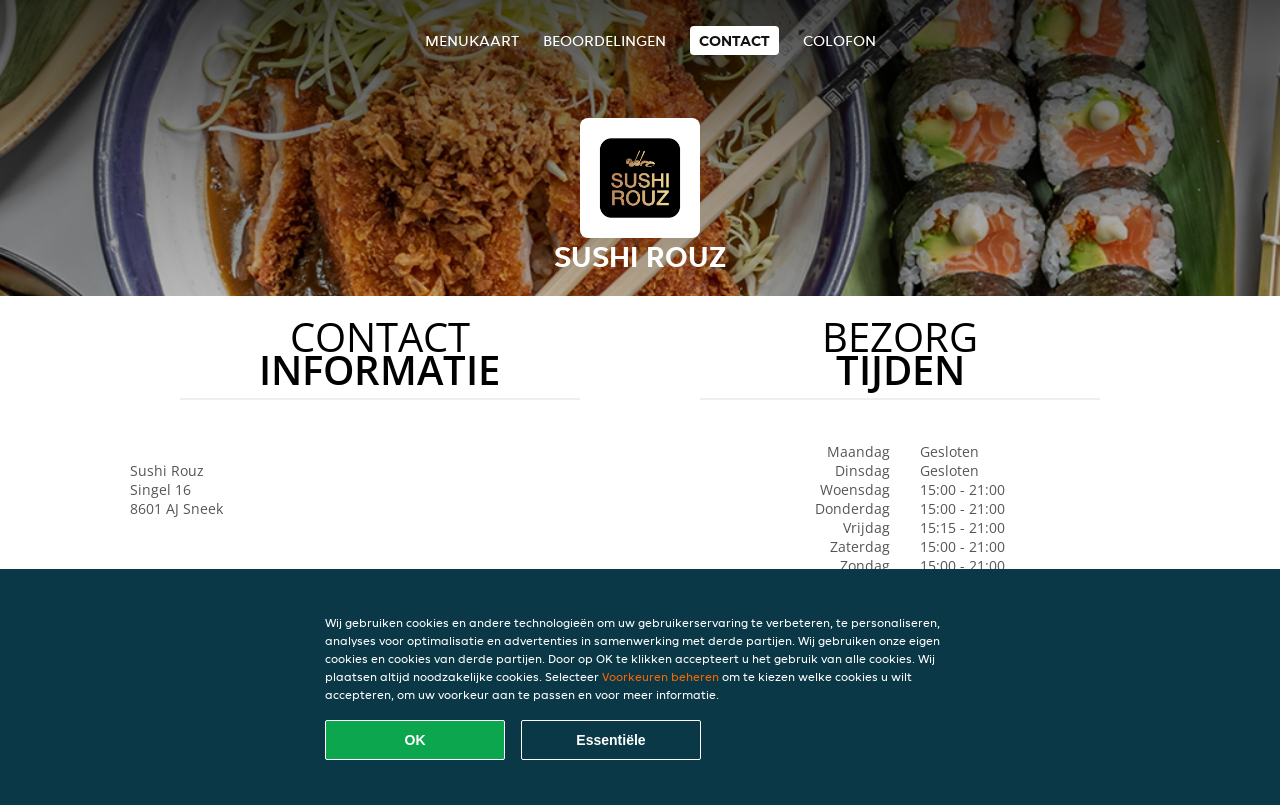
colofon (839, 40)
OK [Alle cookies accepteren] (415, 740)
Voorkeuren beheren (660, 676)
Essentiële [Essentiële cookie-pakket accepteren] (610, 740)
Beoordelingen (604, 40)
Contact (734, 40)
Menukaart (472, 40)
